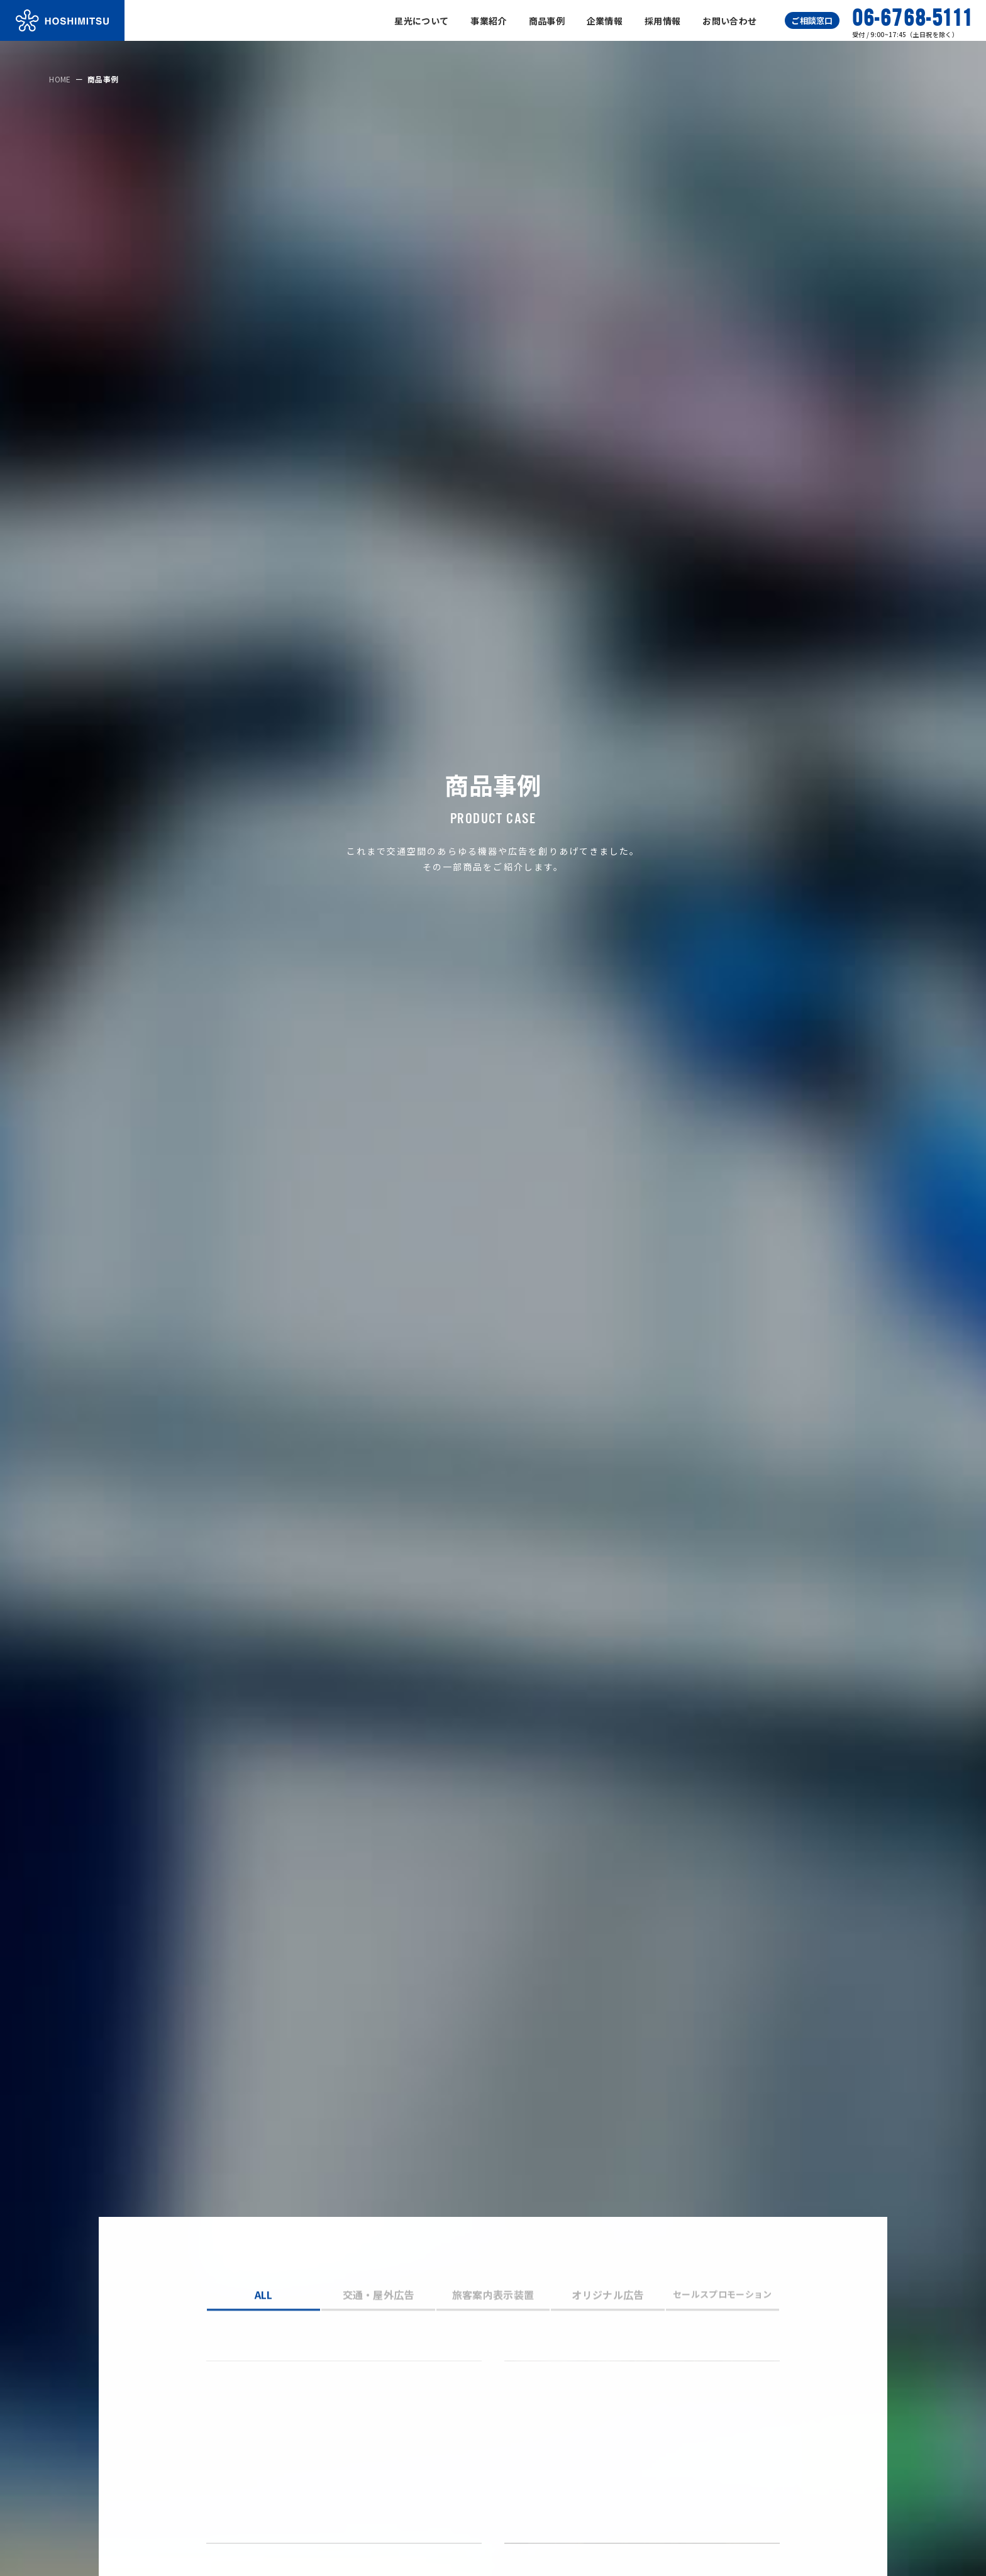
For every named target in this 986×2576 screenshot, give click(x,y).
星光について (421, 20)
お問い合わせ (729, 20)
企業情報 (605, 20)
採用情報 (662, 20)
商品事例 (547, 20)
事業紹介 (488, 20)
